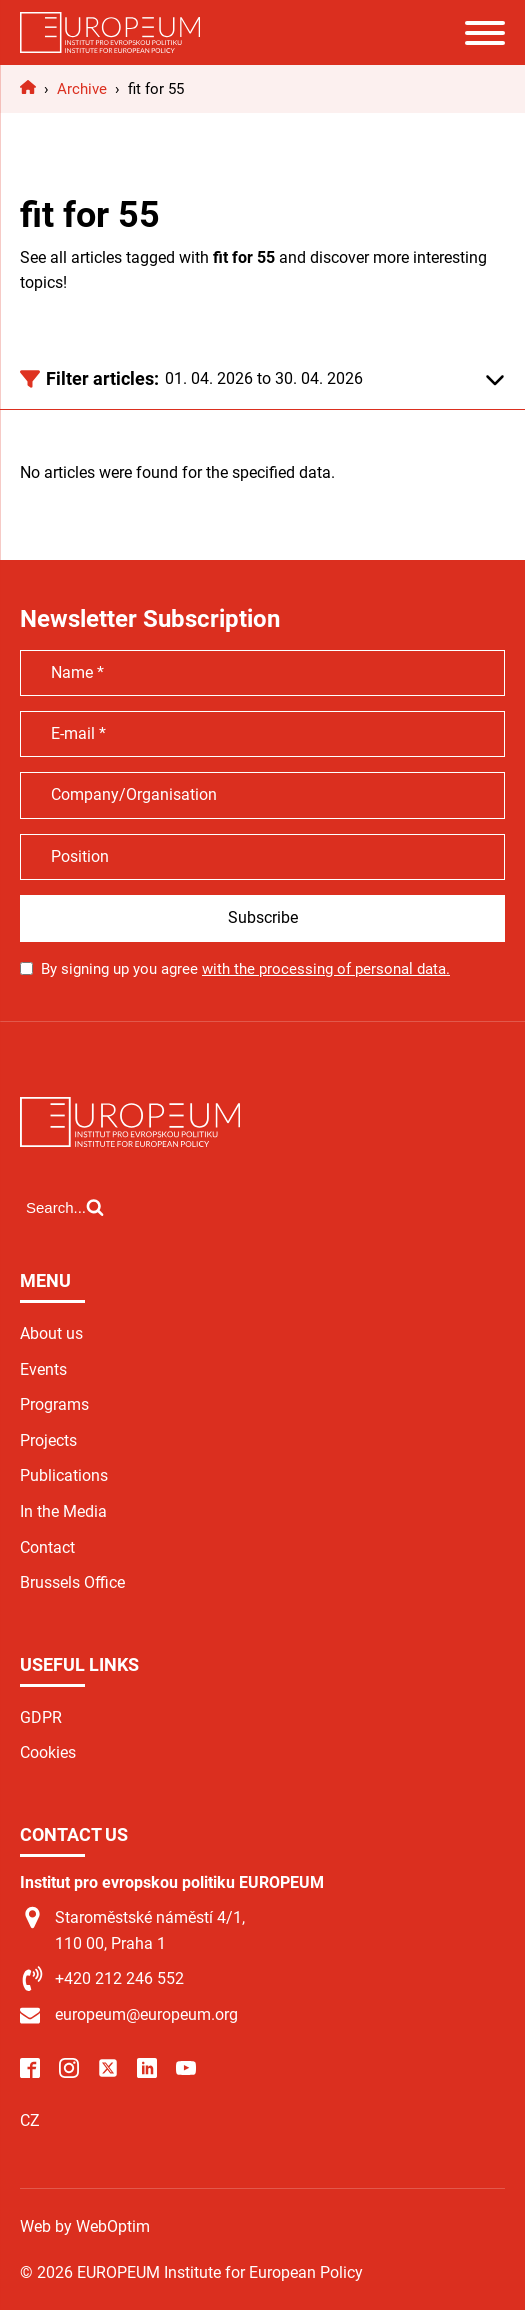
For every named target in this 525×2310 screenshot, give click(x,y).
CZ (30, 2120)
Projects (48, 1440)
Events (43, 1369)
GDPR (41, 1717)
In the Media (63, 1511)
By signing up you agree (245, 969)
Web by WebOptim (85, 2226)
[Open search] (65, 1207)
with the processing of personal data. (326, 969)
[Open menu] (485, 33)
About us (51, 1333)
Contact (47, 1547)
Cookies (48, 1752)
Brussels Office (72, 1582)
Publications (64, 1475)
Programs (54, 1404)
